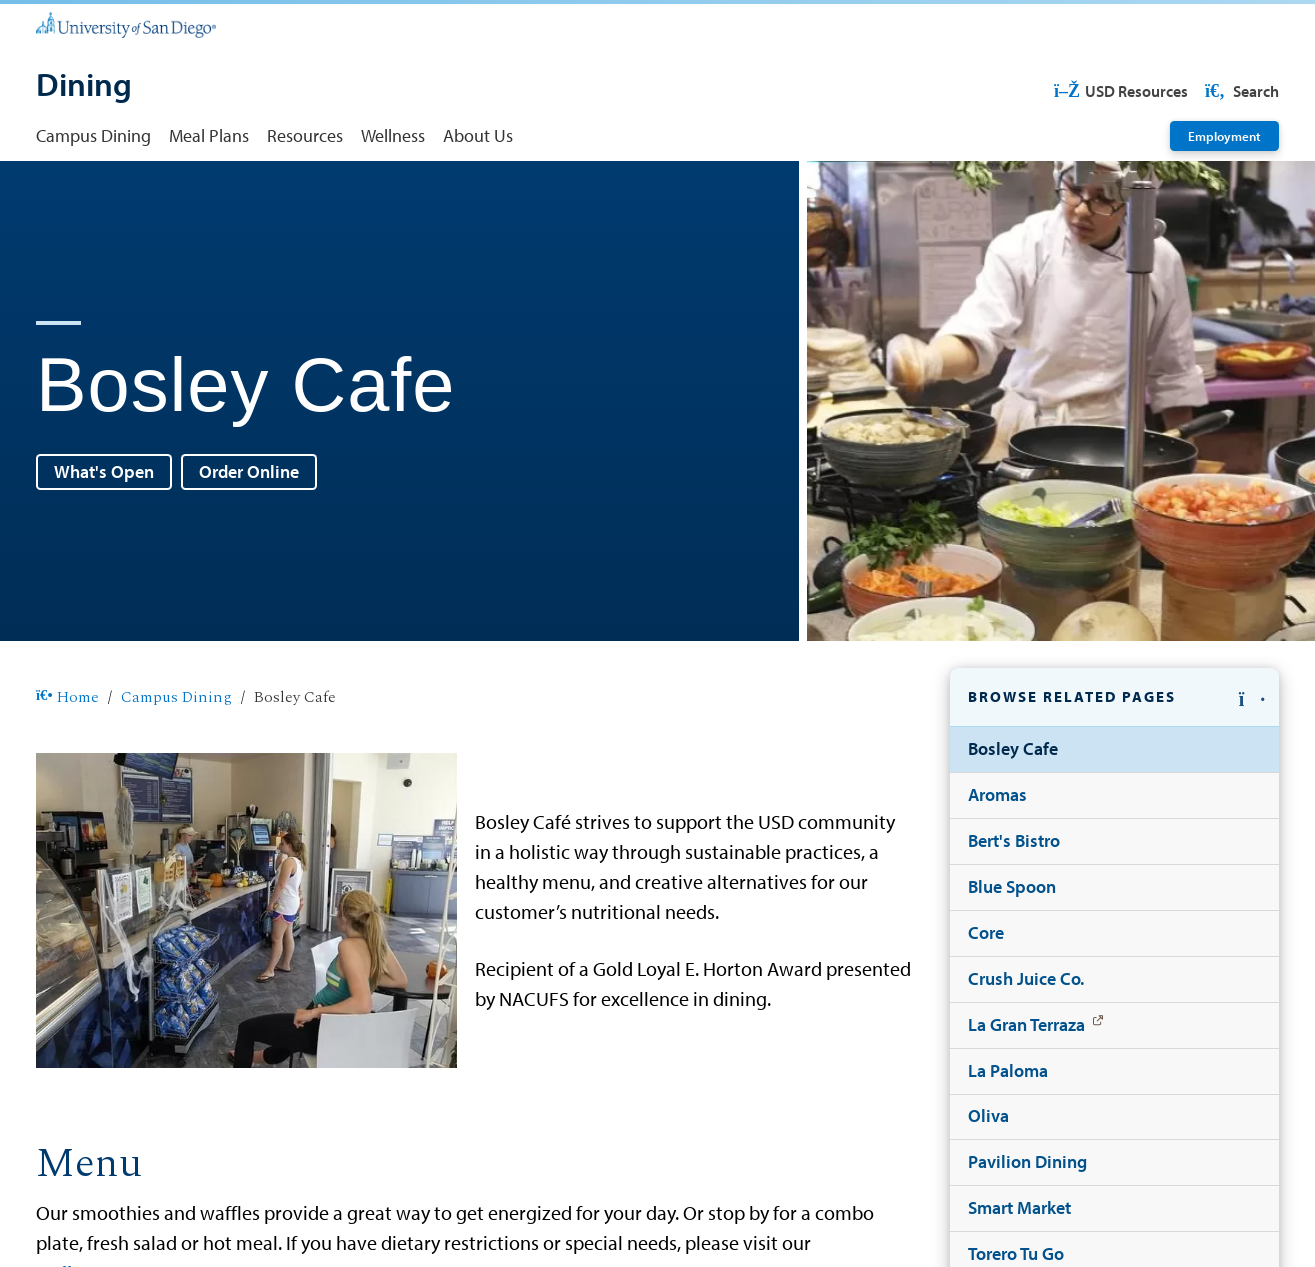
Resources (305, 135)
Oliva (988, 1115)
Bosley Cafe (1013, 748)
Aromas (997, 794)
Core (986, 932)
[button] (1114, 697)
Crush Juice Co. (1026, 978)
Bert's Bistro (1014, 840)
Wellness (393, 135)
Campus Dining (93, 135)
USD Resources (1121, 91)
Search (1240, 91)
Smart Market (1019, 1207)
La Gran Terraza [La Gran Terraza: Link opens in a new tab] (1026, 1024)
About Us (478, 135)
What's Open (104, 471)
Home (67, 698)
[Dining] (84, 86)
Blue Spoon (1012, 886)
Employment (1224, 135)
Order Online (249, 471)
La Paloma (1008, 1070)
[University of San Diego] (126, 23)
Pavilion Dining (1027, 1161)
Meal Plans (209, 135)
